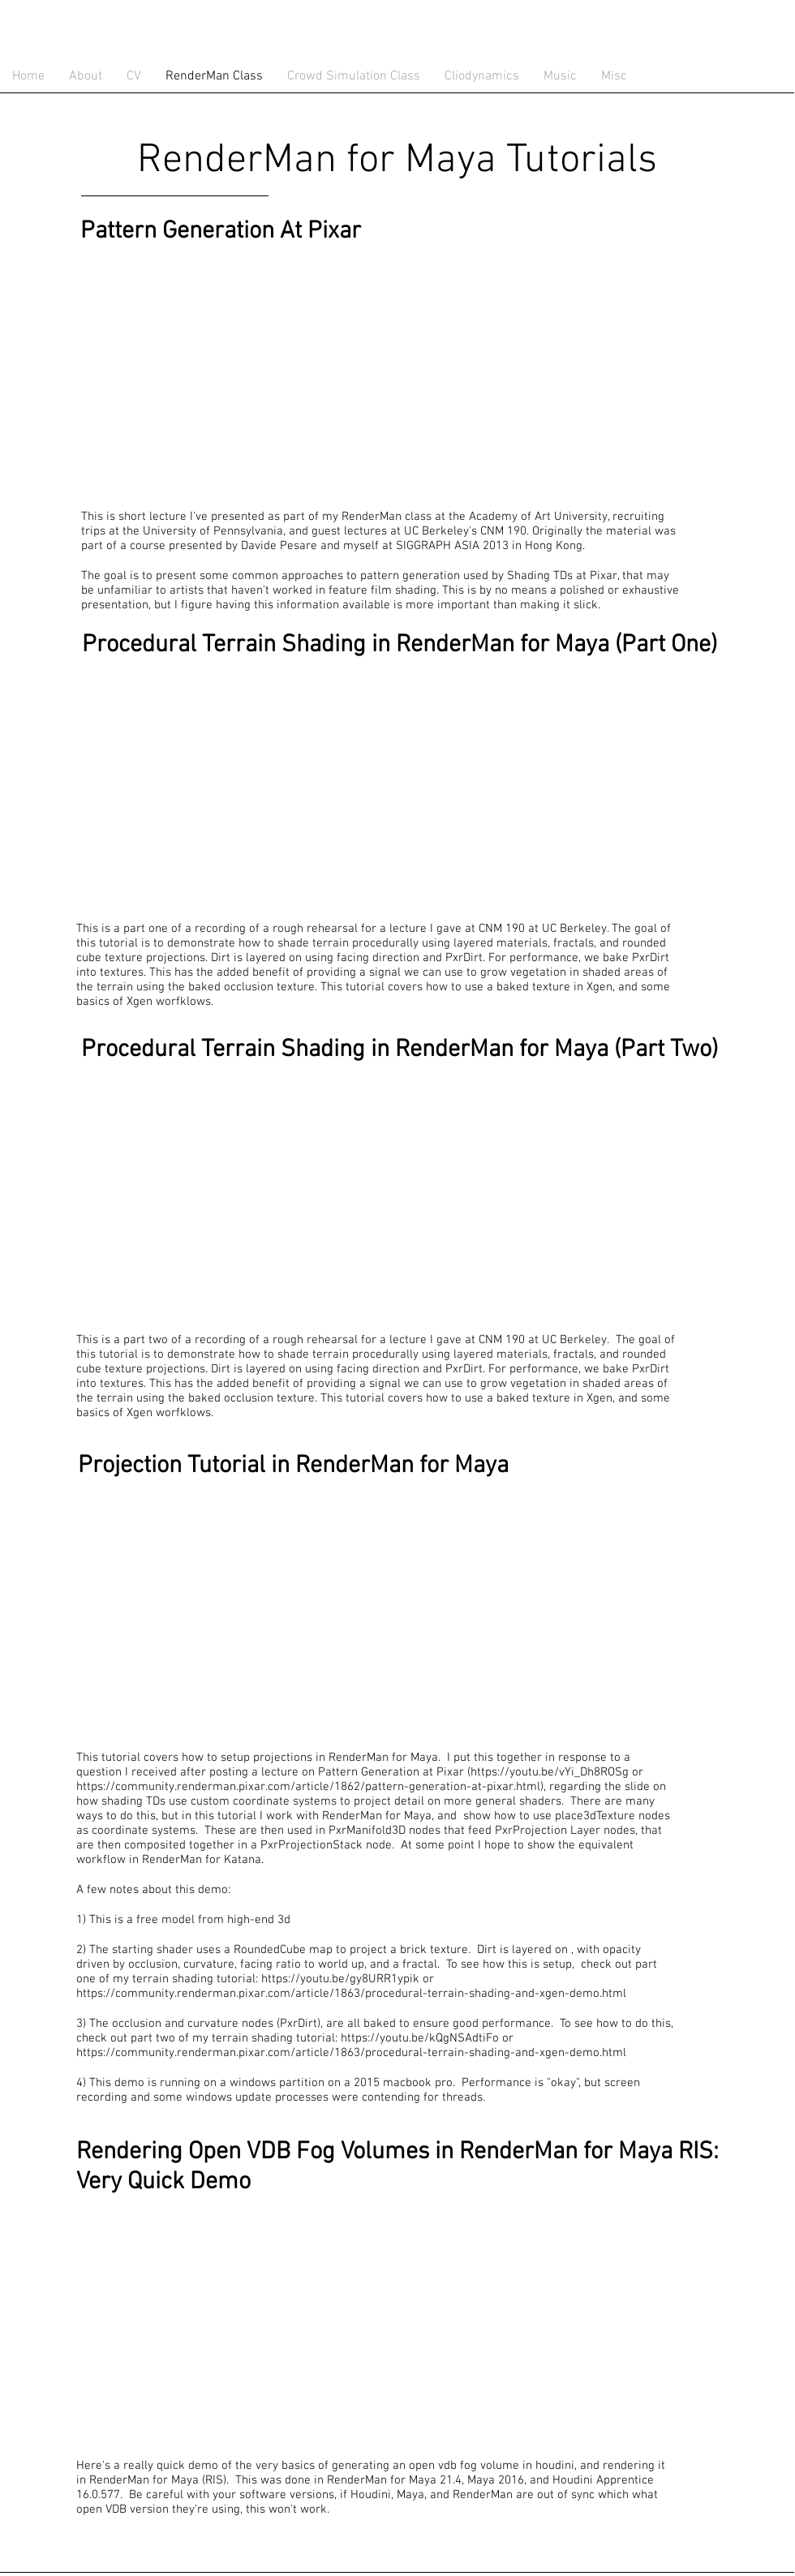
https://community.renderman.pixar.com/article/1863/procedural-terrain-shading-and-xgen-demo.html (351, 1993)
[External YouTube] (276, 372)
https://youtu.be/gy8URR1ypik (340, 1979)
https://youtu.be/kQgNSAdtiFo (420, 2038)
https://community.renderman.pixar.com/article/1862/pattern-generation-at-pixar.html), (311, 1787)
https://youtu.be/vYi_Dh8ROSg (550, 1772)
